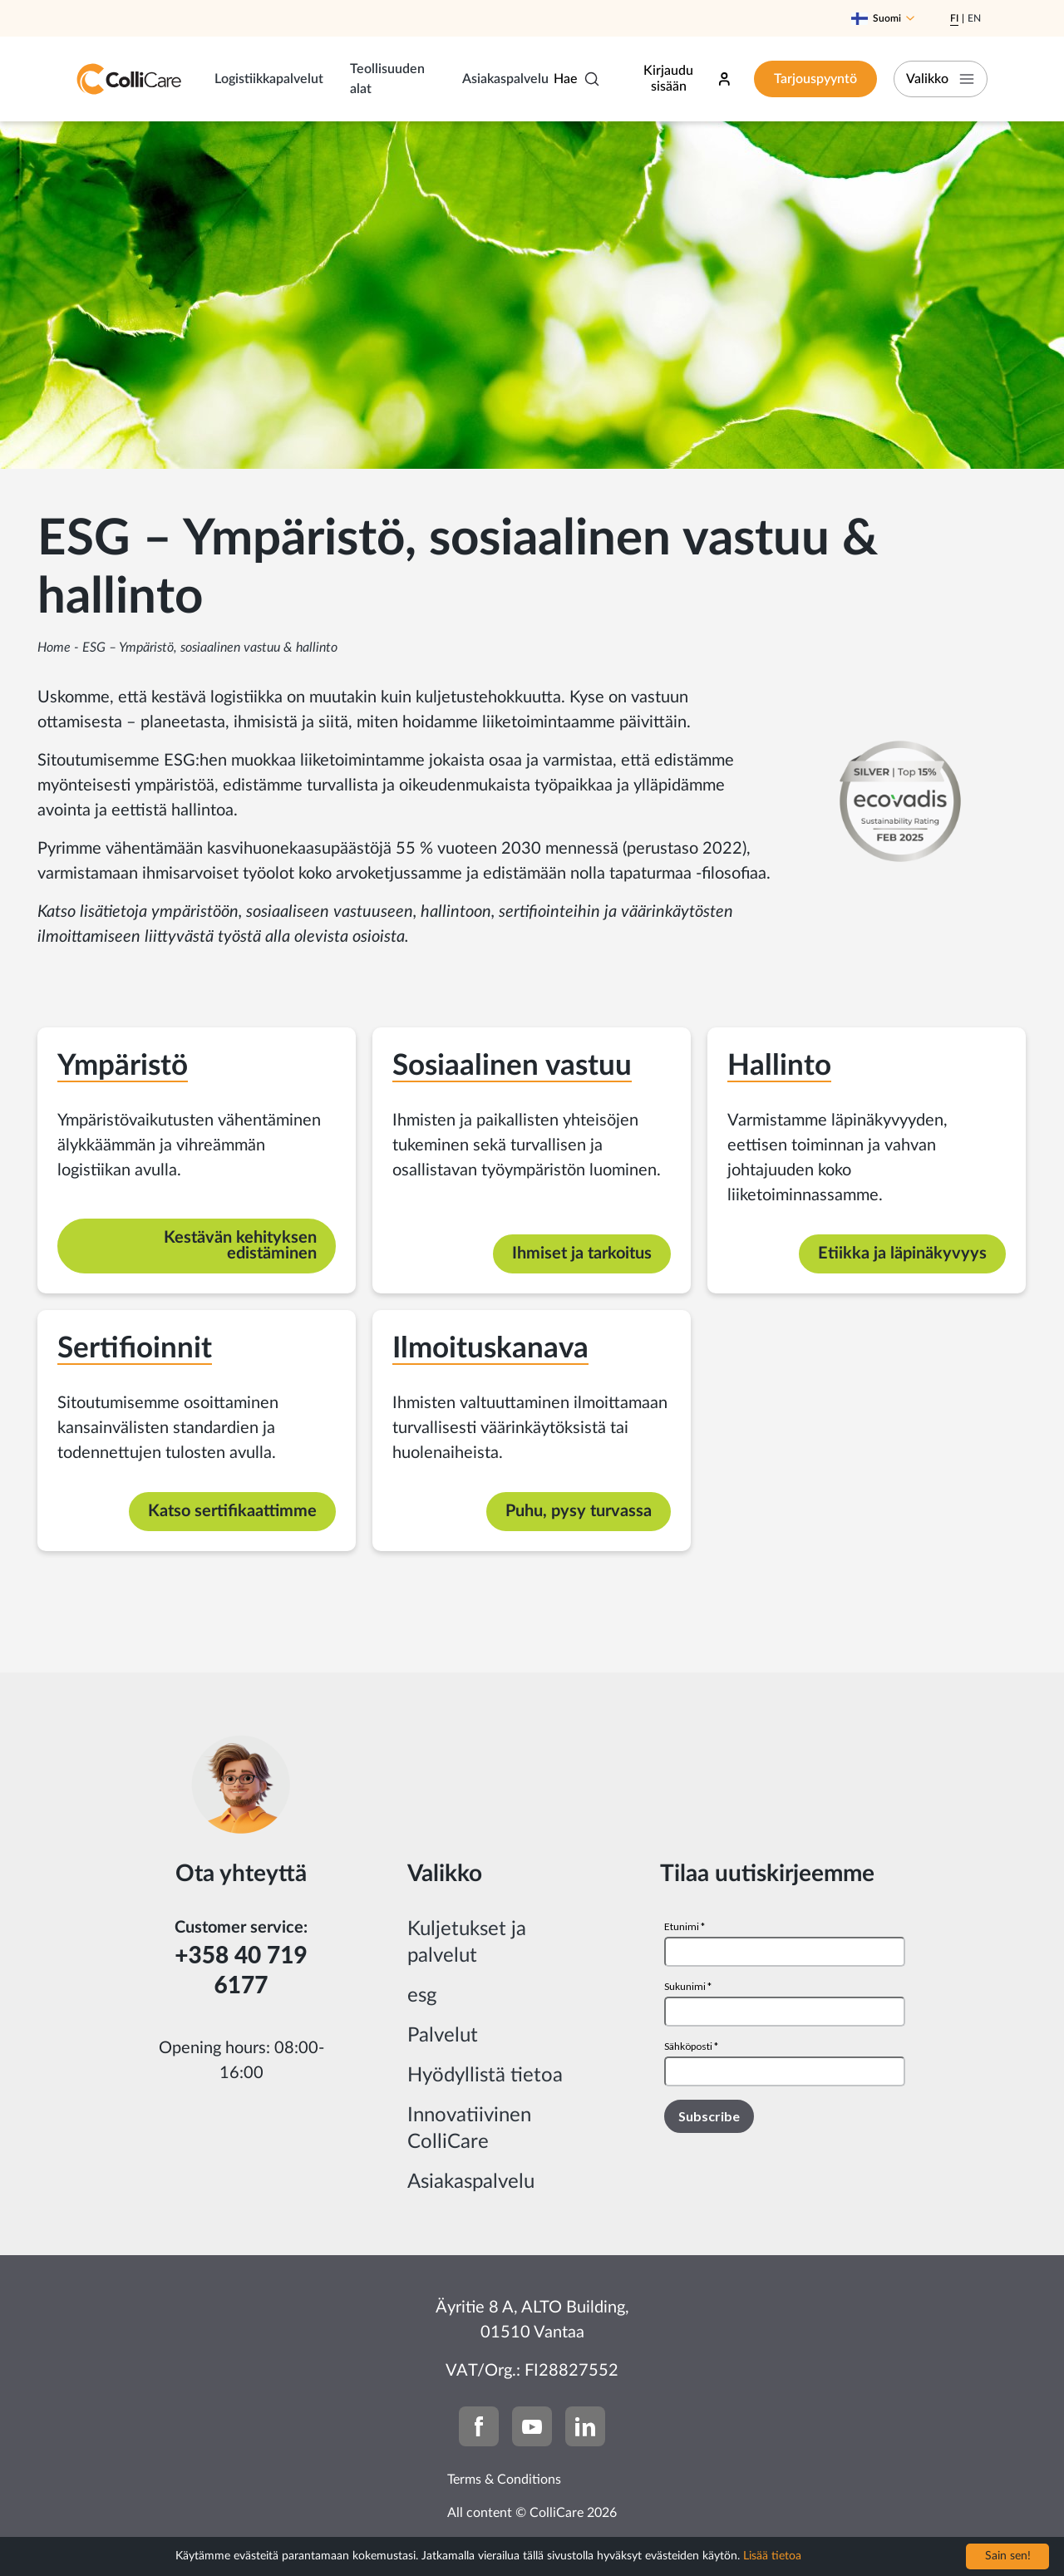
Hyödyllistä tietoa (485, 2076)
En (974, 18)
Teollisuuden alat (387, 79)
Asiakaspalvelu (505, 79)
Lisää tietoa (772, 2556)
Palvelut (442, 2036)
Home (54, 647)
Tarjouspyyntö (815, 79)
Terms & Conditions (504, 2479)
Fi (954, 18)
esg (421, 1996)
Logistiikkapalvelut (268, 79)
